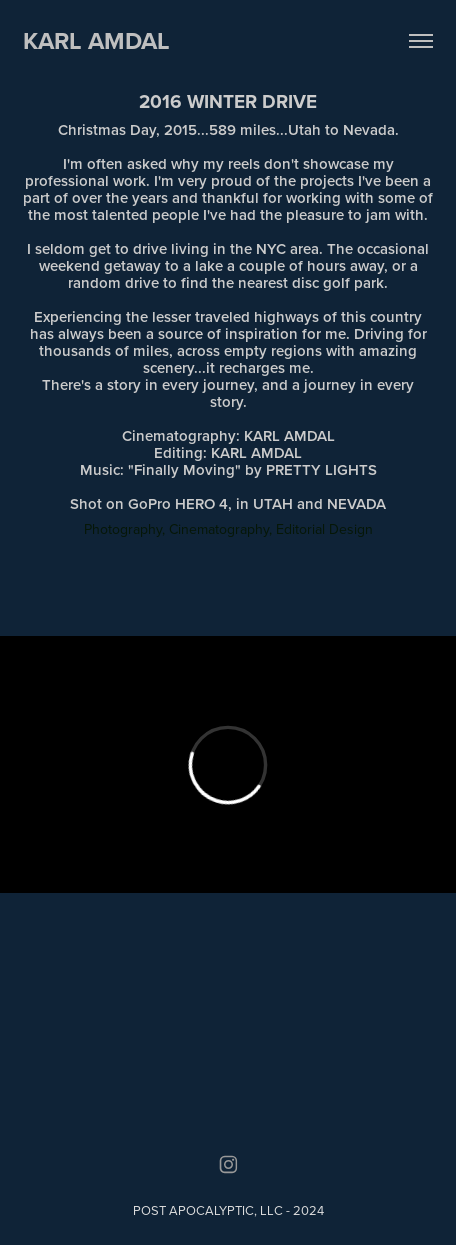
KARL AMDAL (96, 40)
